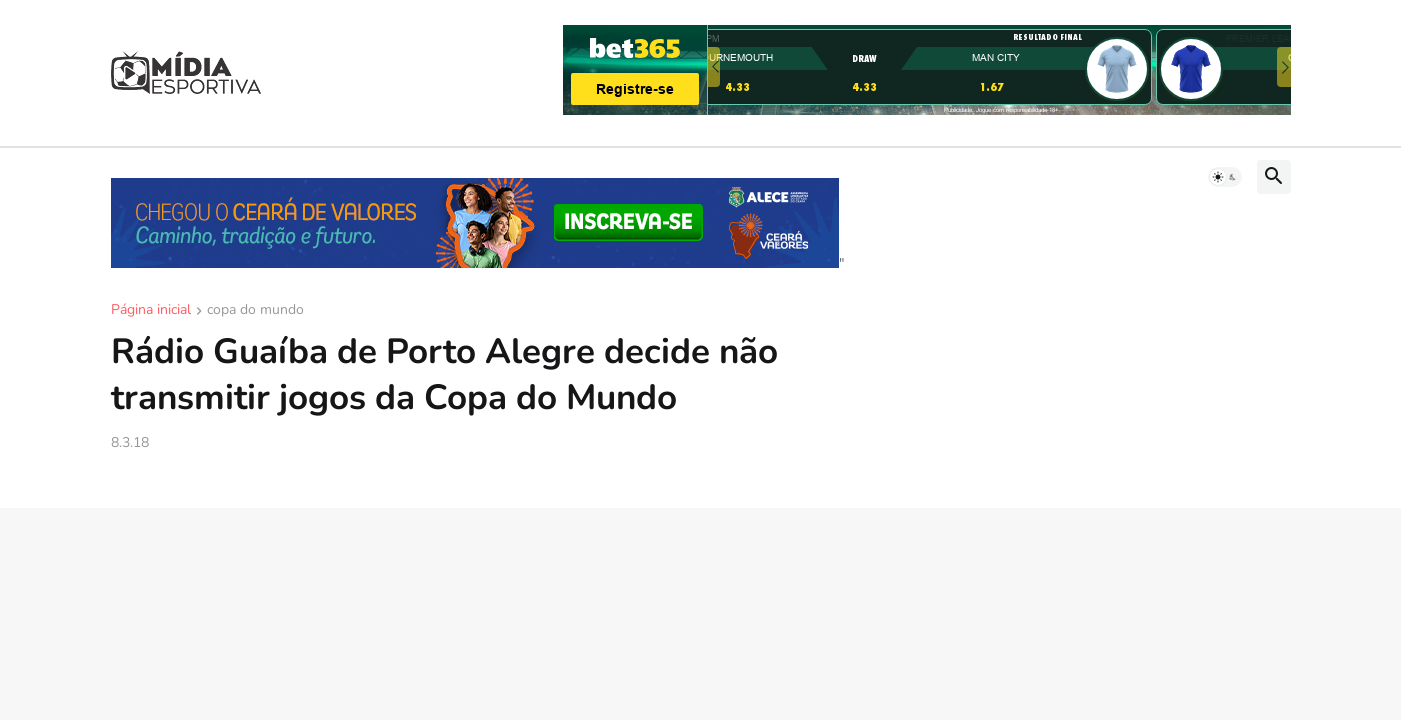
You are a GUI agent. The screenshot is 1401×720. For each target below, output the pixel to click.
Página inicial (151, 311)
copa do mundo (255, 311)
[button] (1225, 177)
